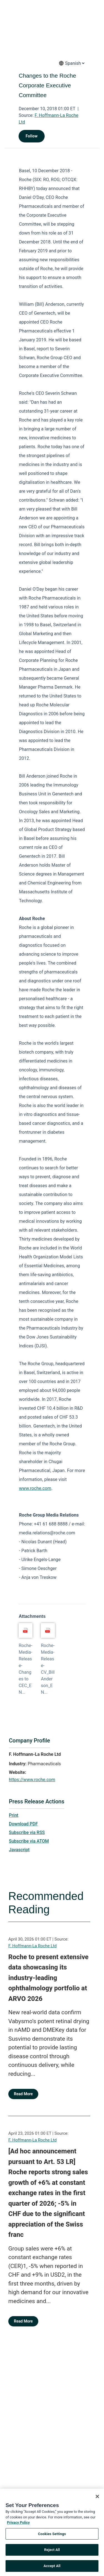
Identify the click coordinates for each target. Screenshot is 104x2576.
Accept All (52, 2568)
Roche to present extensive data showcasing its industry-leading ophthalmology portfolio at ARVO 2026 (48, 1978)
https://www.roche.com (32, 1779)
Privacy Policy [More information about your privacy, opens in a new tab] (18, 2524)
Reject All (52, 2552)
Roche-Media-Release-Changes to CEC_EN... (25, 1669)
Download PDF (23, 1823)
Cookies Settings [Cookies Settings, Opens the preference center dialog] (52, 2535)
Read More (23, 2094)
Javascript (19, 1849)
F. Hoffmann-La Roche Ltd (32, 1945)
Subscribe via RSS (27, 1832)
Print (13, 1815)
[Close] (97, 2498)
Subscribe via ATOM (29, 1841)
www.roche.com (35, 1488)
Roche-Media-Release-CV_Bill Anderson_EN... (47, 1669)
